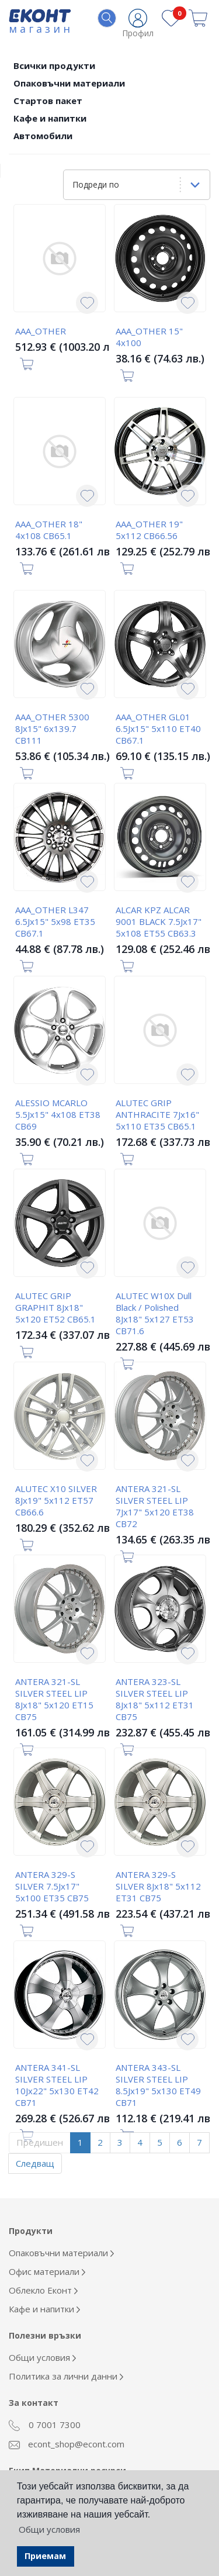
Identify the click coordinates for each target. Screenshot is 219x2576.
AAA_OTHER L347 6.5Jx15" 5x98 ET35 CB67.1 (55, 921)
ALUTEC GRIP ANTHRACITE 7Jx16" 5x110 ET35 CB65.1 (157, 1114)
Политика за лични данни (66, 2376)
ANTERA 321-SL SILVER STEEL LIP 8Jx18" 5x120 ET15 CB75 (54, 1699)
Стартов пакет (47, 100)
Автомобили (42, 135)
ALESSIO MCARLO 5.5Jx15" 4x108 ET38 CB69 (57, 1114)
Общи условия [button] (49, 2529)
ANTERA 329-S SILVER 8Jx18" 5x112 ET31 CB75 (158, 1886)
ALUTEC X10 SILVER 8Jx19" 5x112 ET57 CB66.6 (56, 1500)
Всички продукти (54, 65)
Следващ (35, 2163)
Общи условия (42, 2357)
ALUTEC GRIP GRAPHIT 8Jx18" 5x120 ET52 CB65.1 (55, 1307)
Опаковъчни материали (69, 83)
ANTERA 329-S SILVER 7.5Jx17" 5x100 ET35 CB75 (52, 1886)
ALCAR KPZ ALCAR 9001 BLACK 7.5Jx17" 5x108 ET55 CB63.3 (158, 921)
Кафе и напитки (49, 118)
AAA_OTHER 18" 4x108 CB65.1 (48, 529)
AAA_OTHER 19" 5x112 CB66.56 (149, 529)
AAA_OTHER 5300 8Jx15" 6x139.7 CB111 (52, 728)
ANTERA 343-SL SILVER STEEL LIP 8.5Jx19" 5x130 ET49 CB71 (158, 2085)
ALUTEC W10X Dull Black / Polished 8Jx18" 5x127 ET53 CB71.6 (155, 1313)
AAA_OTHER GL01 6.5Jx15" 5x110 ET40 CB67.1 (158, 728)
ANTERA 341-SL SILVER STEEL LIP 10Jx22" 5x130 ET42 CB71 (57, 2085)
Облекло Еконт (43, 2290)
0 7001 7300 (45, 2425)
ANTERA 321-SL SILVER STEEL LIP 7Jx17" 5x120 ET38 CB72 (155, 1506)
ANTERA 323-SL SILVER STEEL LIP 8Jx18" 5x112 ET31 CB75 (155, 1699)
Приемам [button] (45, 2555)
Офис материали (47, 2271)
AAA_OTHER (40, 331)
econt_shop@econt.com (66, 2444)
